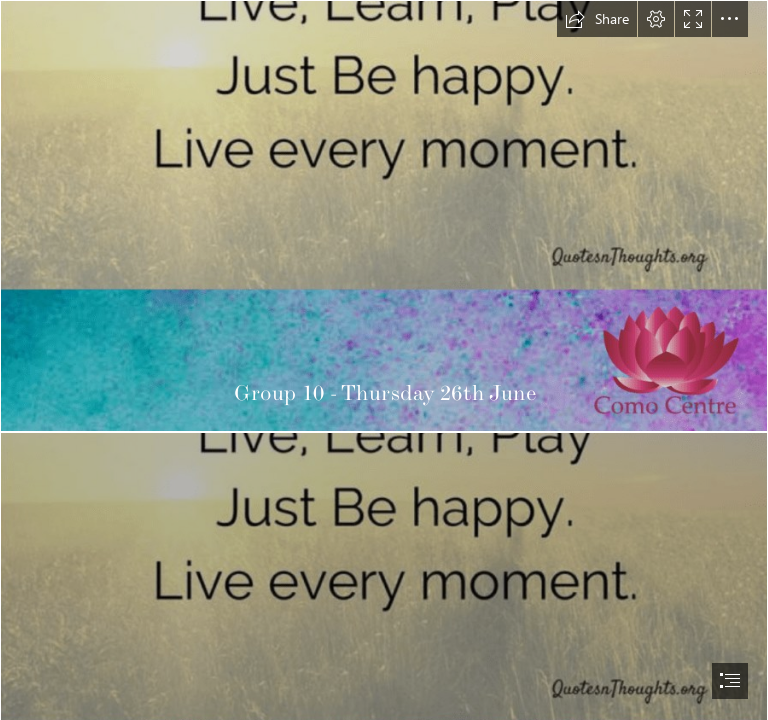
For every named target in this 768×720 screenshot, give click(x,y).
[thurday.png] (384, 216)
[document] (384, 360)
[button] (597, 19)
